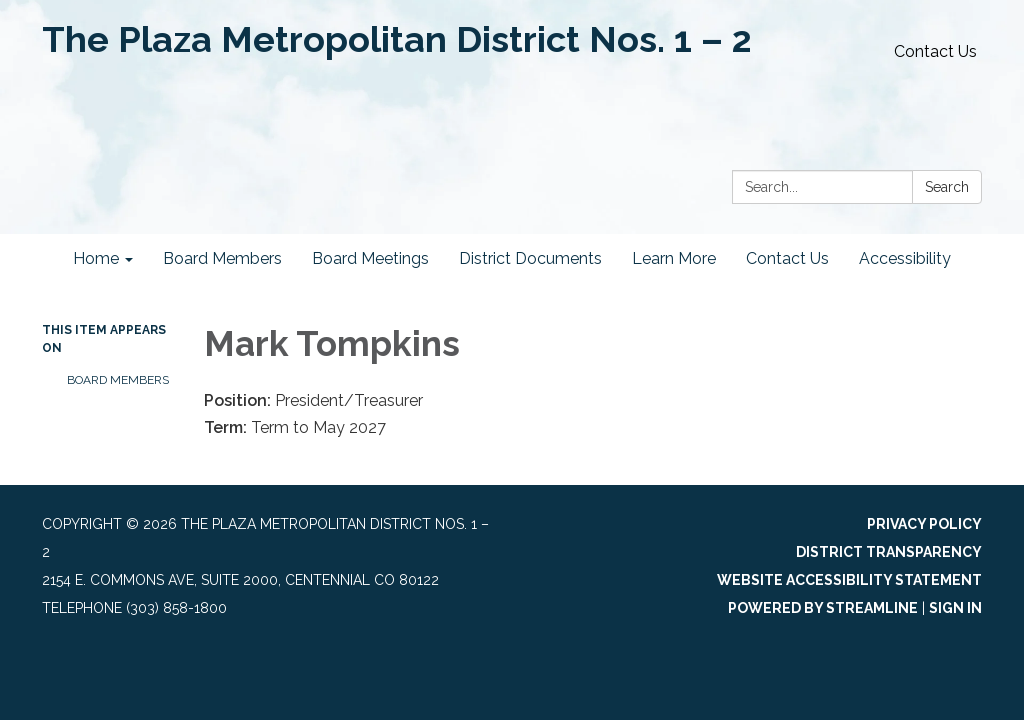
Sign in (955, 608)
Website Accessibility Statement (849, 580)
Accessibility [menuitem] (905, 258)
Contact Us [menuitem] (787, 258)
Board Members (118, 380)
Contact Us (935, 51)
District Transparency (889, 552)
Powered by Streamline (823, 608)
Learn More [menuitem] (674, 258)
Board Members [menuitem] (222, 258)
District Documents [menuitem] (530, 258)
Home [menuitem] (96, 258)
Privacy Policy (924, 524)
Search (947, 187)
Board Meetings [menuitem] (370, 258)
